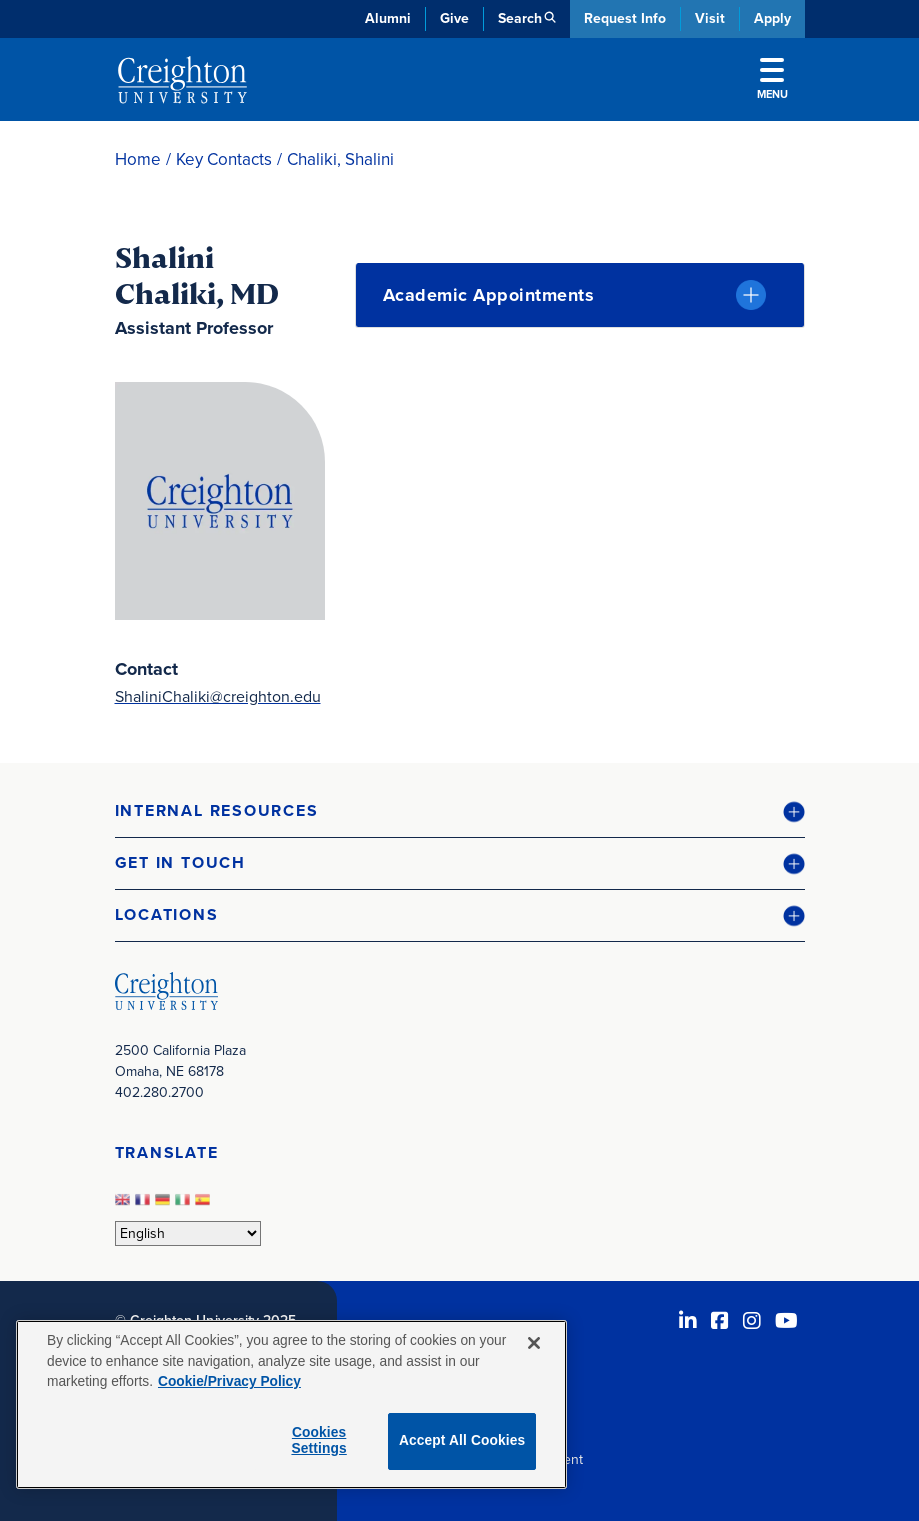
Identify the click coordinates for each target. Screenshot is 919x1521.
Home (138, 159)
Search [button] (520, 18)
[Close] (534, 1343)
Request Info (625, 18)
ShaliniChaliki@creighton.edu (218, 696)
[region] (291, 1404)
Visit (710, 18)
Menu (772, 80)
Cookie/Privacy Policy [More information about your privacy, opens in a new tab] (229, 1381)
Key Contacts (224, 159)
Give (454, 18)
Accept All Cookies (462, 1440)
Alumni (388, 18)
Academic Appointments (489, 295)
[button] (460, 811)
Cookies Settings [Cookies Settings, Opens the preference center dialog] (318, 1441)
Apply (772, 18)
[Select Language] (188, 1233)
